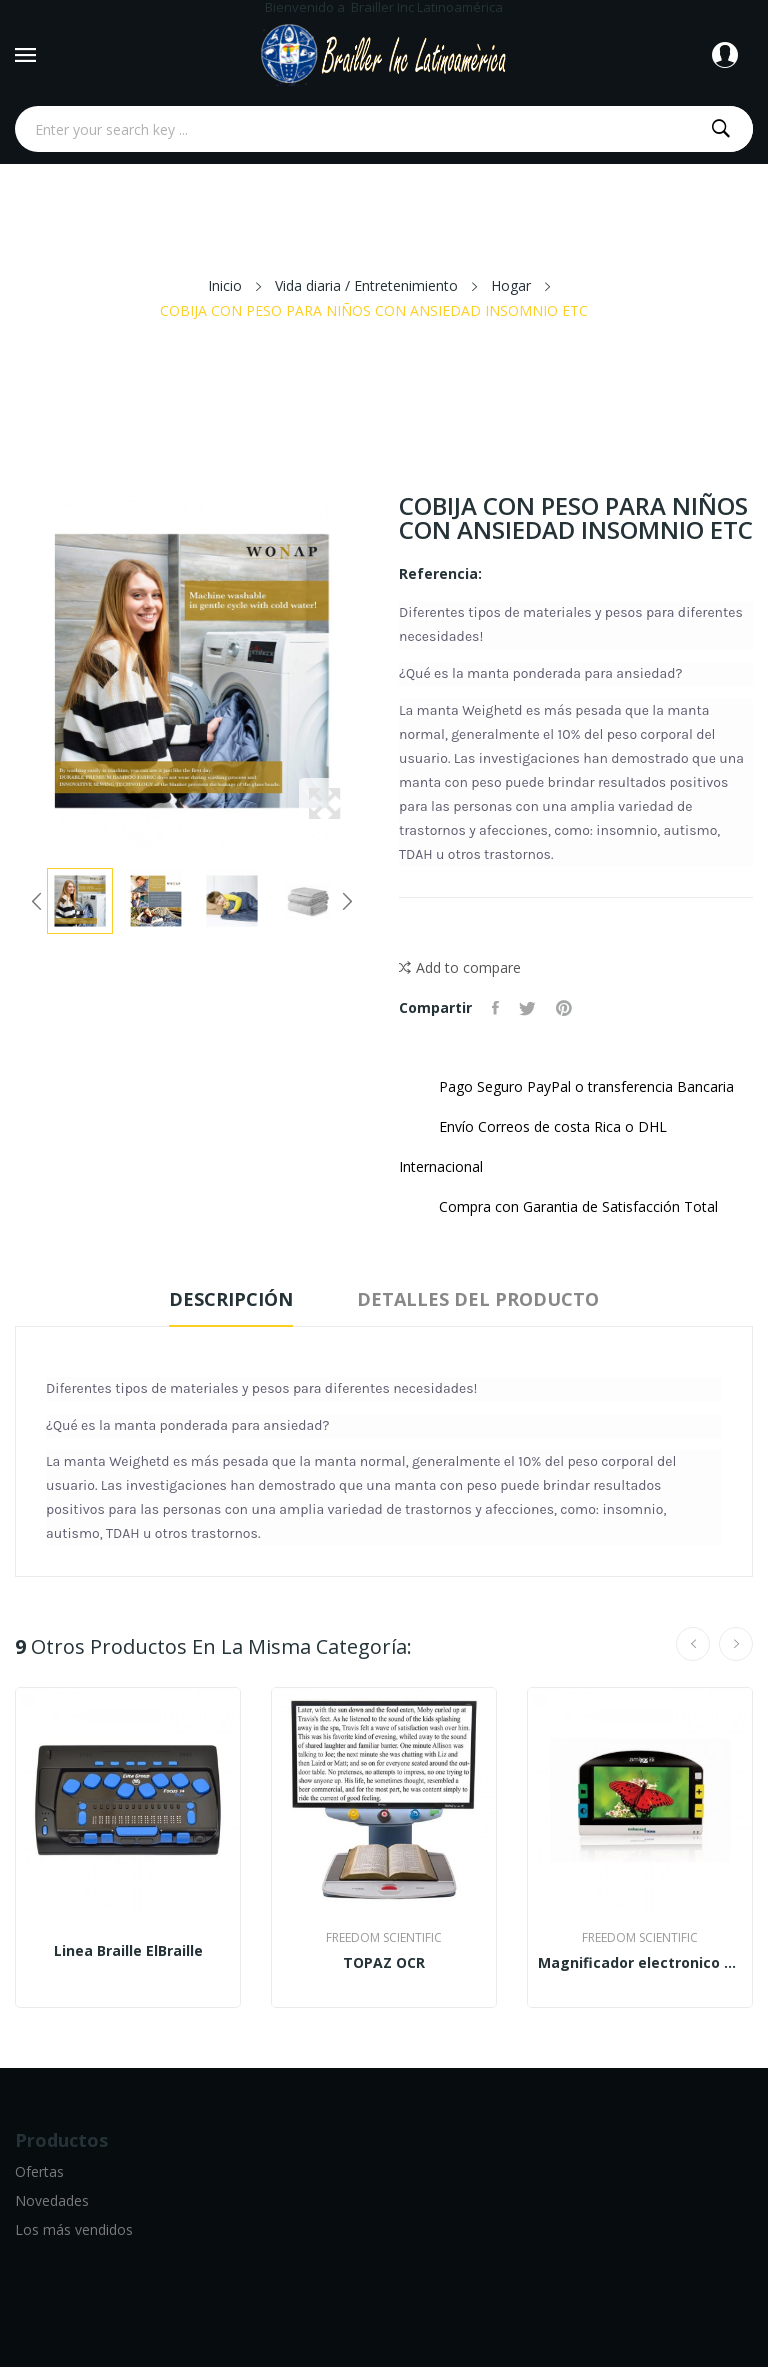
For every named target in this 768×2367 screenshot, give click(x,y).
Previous (37, 901)
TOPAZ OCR (384, 1963)
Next (347, 901)
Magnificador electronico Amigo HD (640, 1963)
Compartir (495, 1008)
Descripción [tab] (231, 1299)
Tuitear (527, 1008)
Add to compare (460, 968)
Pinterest (564, 1008)
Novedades (52, 2200)
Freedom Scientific (384, 1938)
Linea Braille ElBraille (128, 1951)
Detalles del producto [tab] (478, 1299)
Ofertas (39, 2171)
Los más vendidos (74, 2229)
